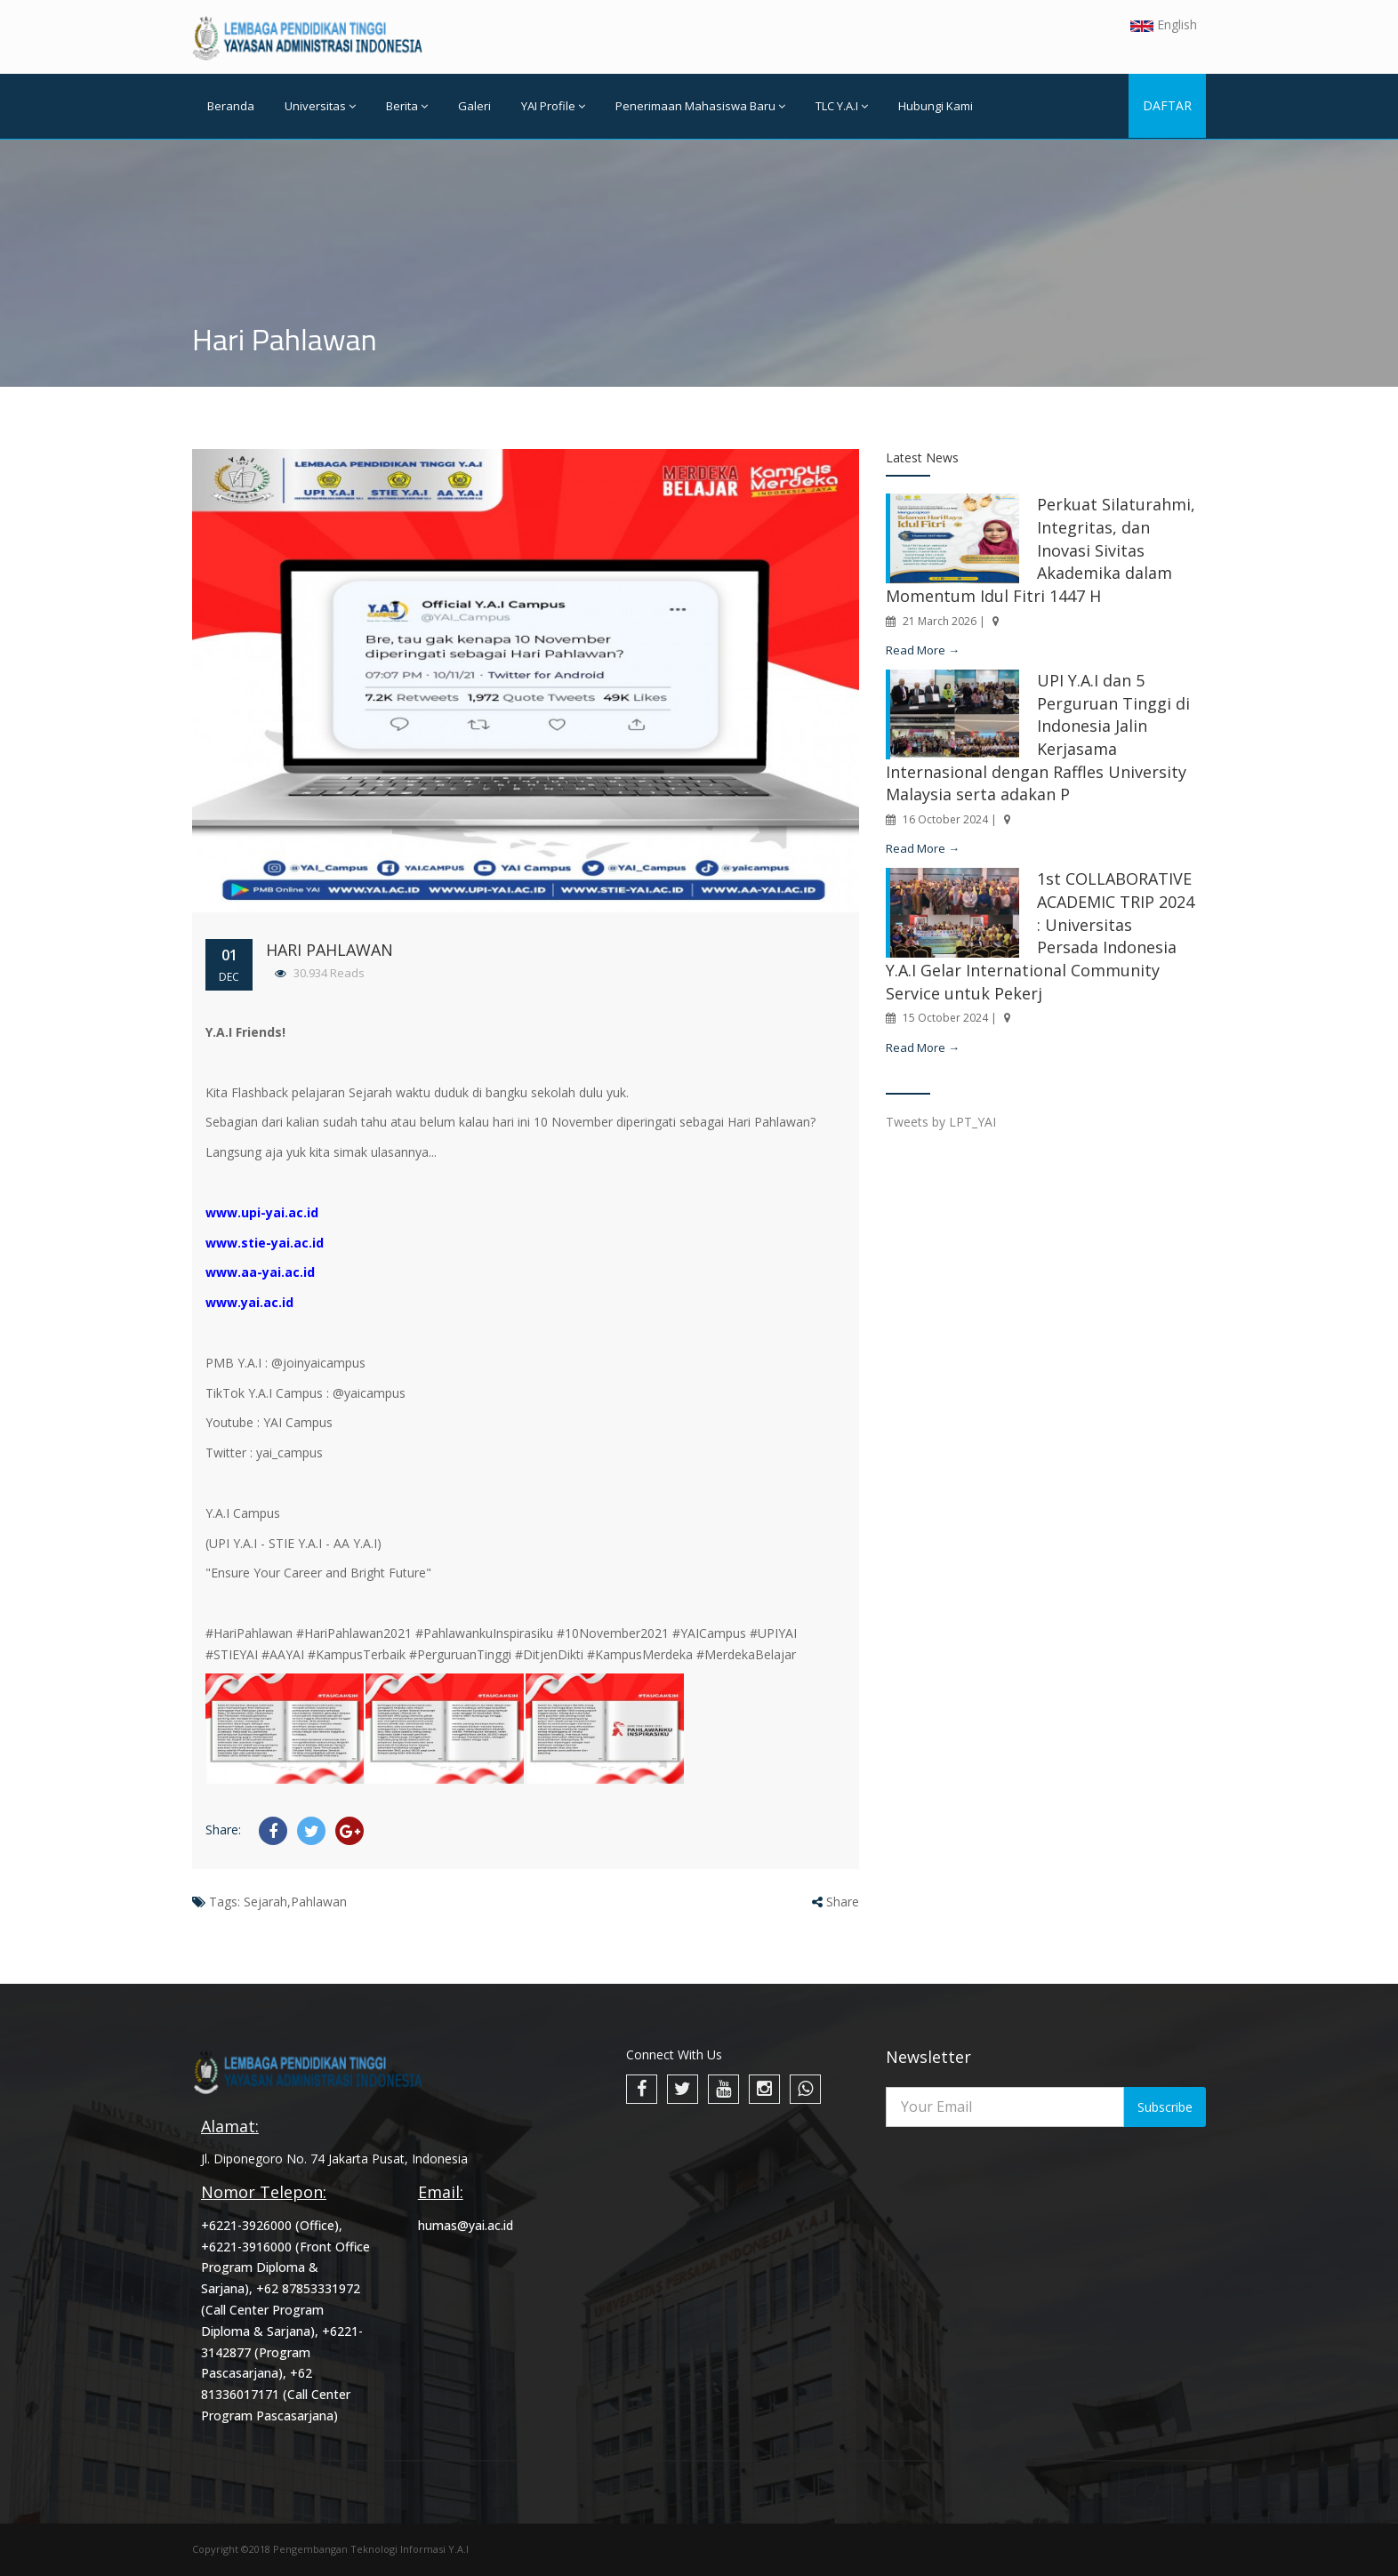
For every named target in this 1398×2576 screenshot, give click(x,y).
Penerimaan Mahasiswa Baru (700, 106)
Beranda (230, 106)
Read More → (923, 650)
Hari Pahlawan (329, 949)
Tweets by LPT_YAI (941, 1121)
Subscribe (1165, 2107)
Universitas (320, 106)
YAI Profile (553, 106)
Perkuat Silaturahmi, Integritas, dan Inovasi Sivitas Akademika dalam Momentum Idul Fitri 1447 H (1040, 550)
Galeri (474, 106)
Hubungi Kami (935, 106)
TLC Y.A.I (842, 106)
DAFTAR (1167, 105)
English (1163, 24)
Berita (407, 106)
